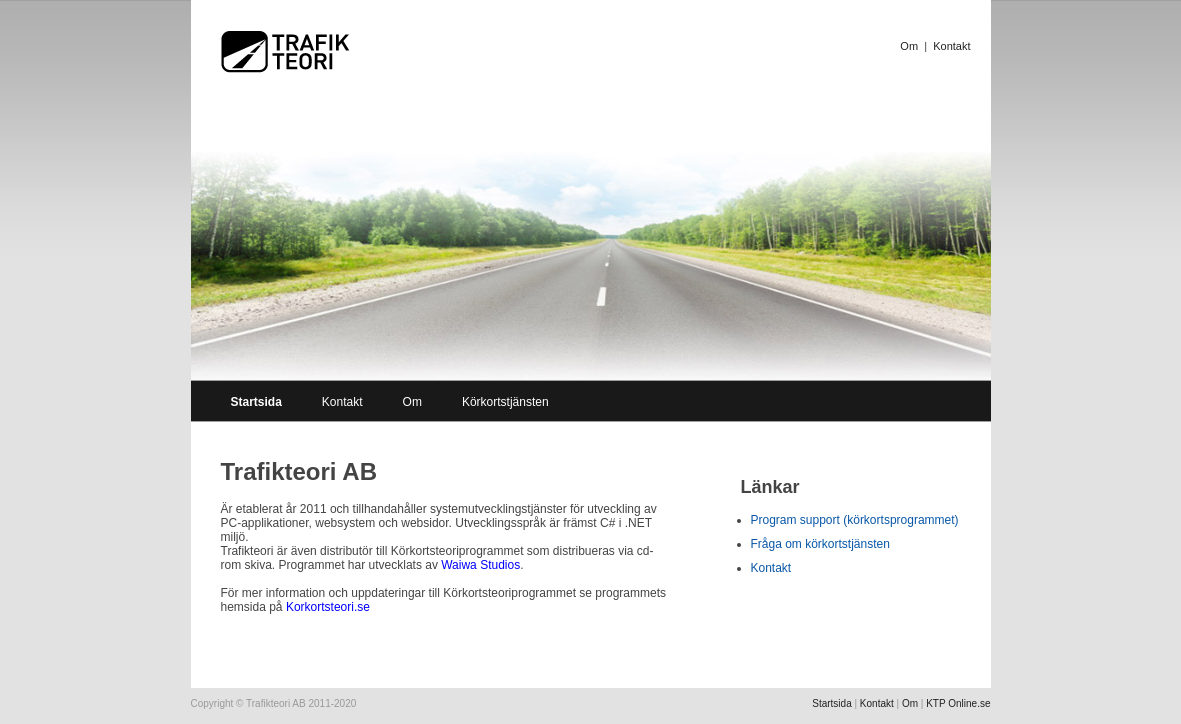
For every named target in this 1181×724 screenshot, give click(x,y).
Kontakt (951, 46)
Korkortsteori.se (328, 607)
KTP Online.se (958, 703)
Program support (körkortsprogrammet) (855, 520)
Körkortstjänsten (505, 402)
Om (909, 46)
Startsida (831, 703)
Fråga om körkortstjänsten (820, 544)
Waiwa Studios (480, 565)
